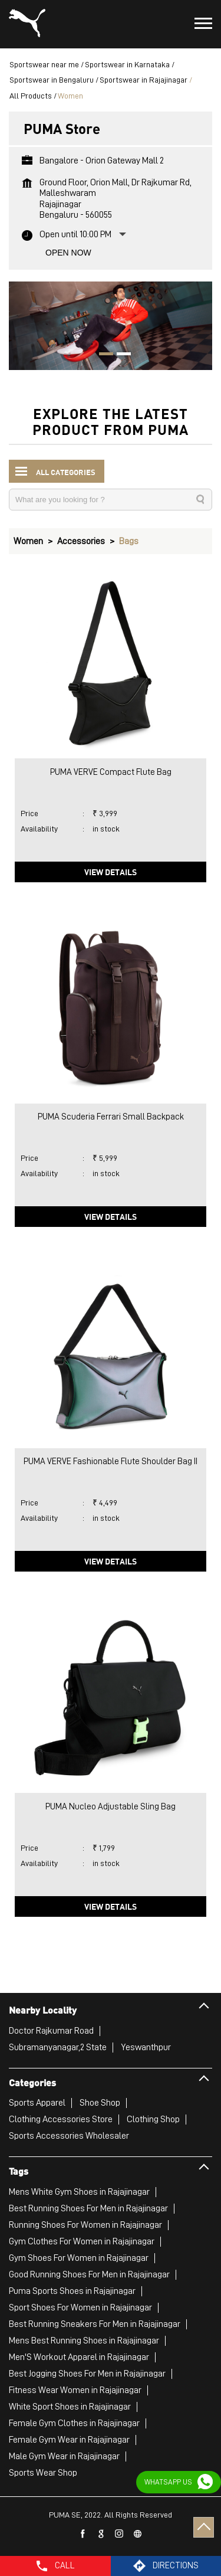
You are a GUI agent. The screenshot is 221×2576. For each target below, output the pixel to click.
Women (28, 541)
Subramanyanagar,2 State (58, 2047)
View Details (110, 871)
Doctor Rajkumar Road (51, 2030)
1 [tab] (102, 355)
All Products (30, 95)
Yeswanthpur (146, 2047)
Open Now (68, 252)
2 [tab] (120, 355)
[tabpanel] (110, 326)
